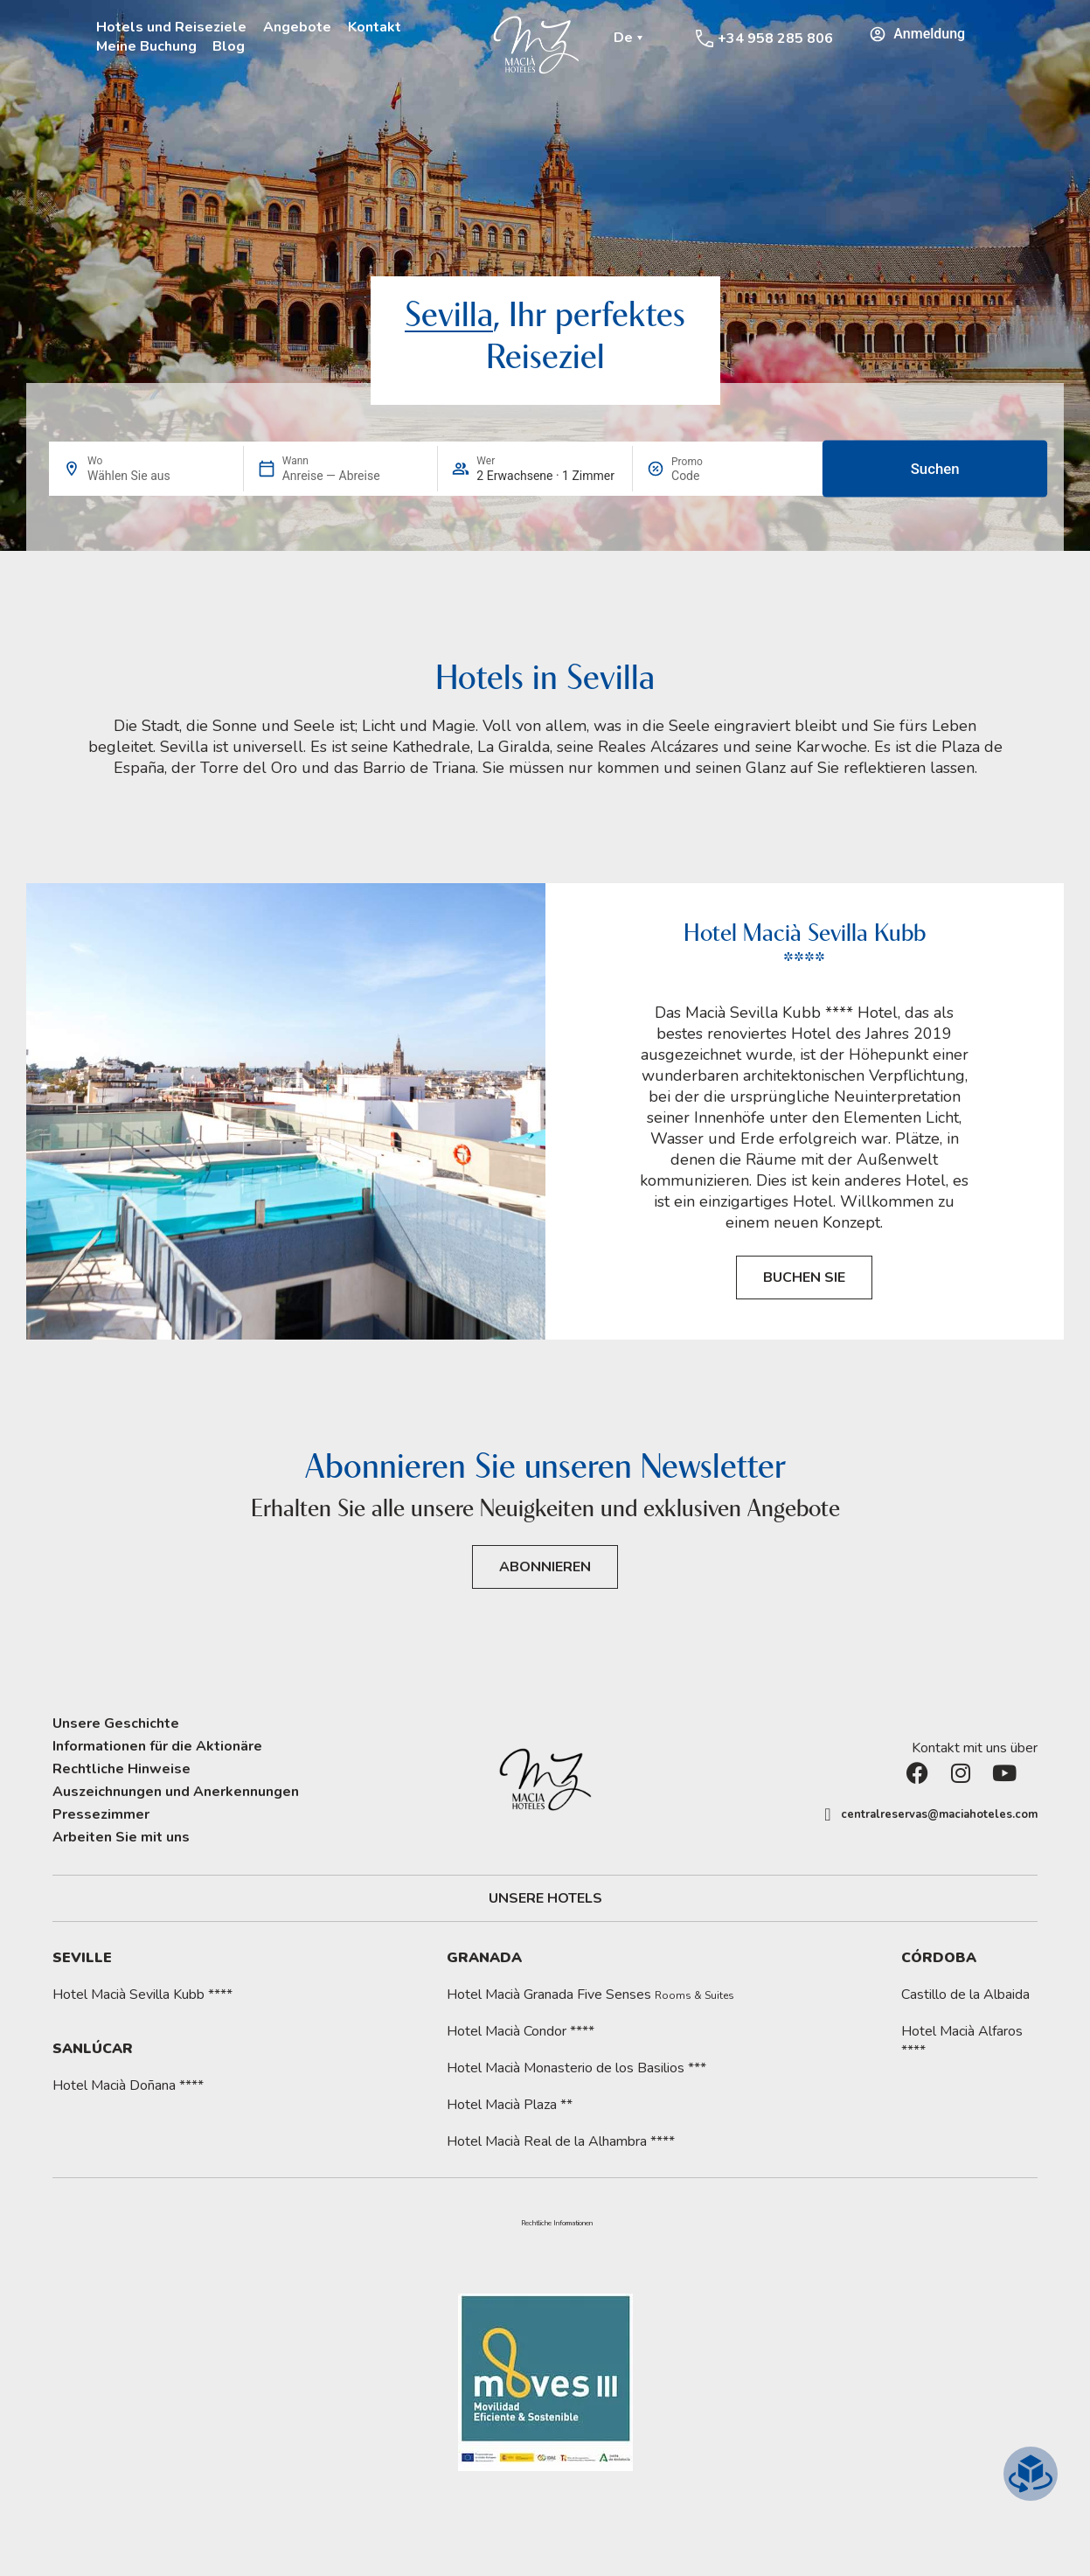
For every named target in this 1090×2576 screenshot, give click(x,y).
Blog (228, 46)
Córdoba (938, 1957)
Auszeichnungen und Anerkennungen (175, 1791)
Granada (484, 1957)
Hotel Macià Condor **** (520, 2031)
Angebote (297, 27)
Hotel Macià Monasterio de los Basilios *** (576, 2068)
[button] (557, 2223)
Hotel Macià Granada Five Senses (590, 1994)
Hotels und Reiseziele (171, 27)
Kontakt (374, 27)
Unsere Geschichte (115, 1723)
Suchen (934, 468)
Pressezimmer (100, 1814)
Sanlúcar (92, 2048)
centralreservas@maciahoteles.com (939, 1814)
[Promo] (713, 476)
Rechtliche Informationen (557, 2223)
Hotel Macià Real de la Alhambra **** (561, 2141)
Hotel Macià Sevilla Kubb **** (142, 1994)
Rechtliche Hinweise (121, 1769)
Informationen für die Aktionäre (157, 1746)
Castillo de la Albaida (965, 1994)
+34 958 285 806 (775, 38)
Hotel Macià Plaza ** (510, 2104)
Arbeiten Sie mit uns (121, 1837)
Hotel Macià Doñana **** (128, 2085)
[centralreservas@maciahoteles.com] (828, 1814)
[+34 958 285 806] (704, 38)
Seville (82, 1957)
